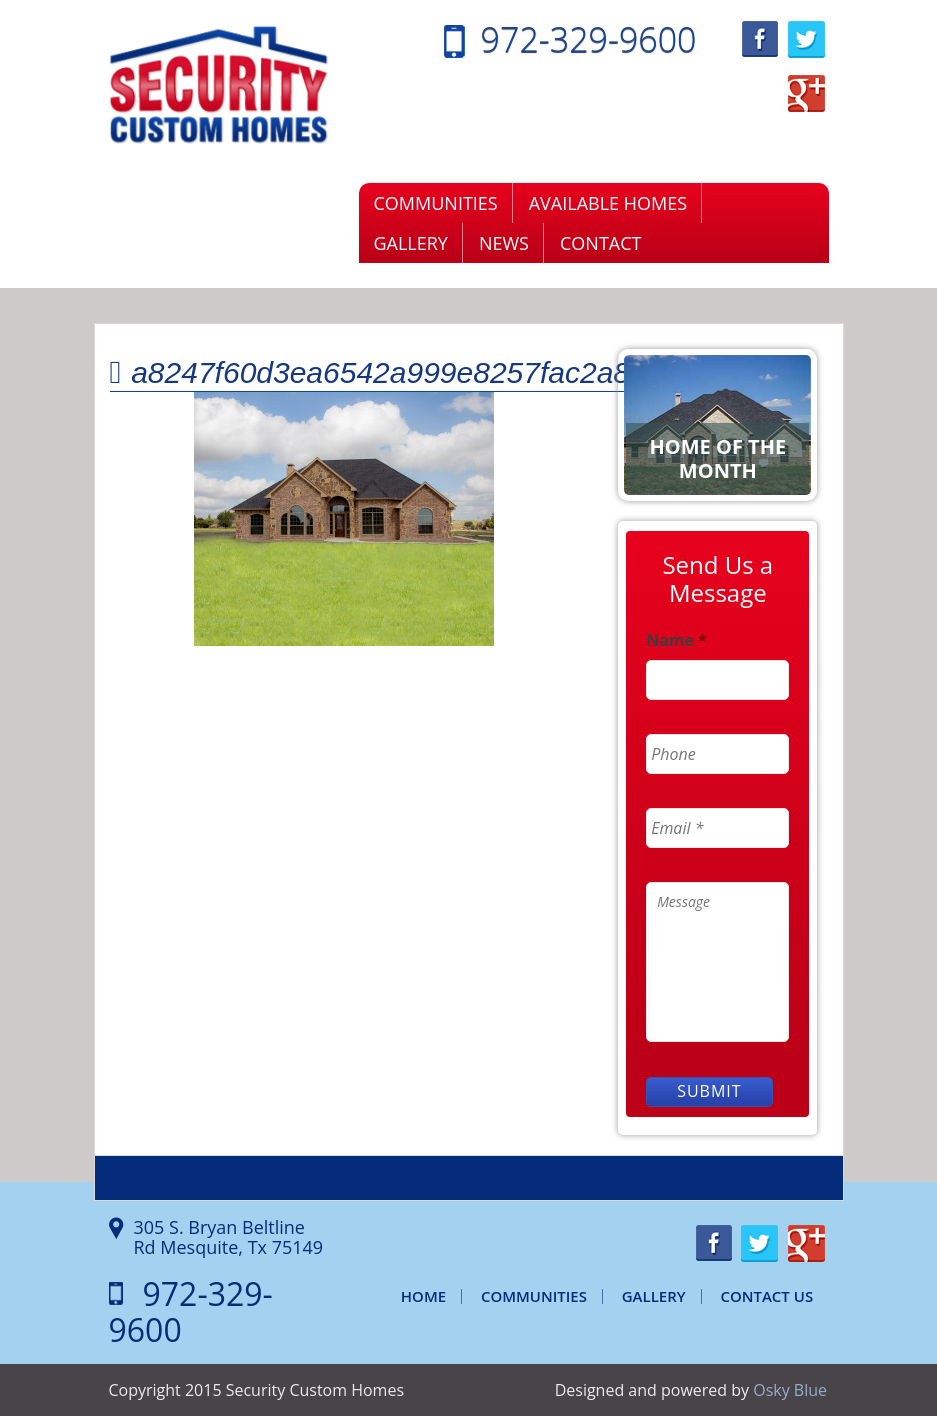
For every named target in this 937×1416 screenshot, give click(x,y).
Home (423, 1296)
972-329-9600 (589, 39)
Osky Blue (790, 1390)
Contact (600, 243)
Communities (436, 203)
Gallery (411, 243)
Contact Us (766, 1296)
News (504, 243)
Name (676, 640)
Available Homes (608, 203)
